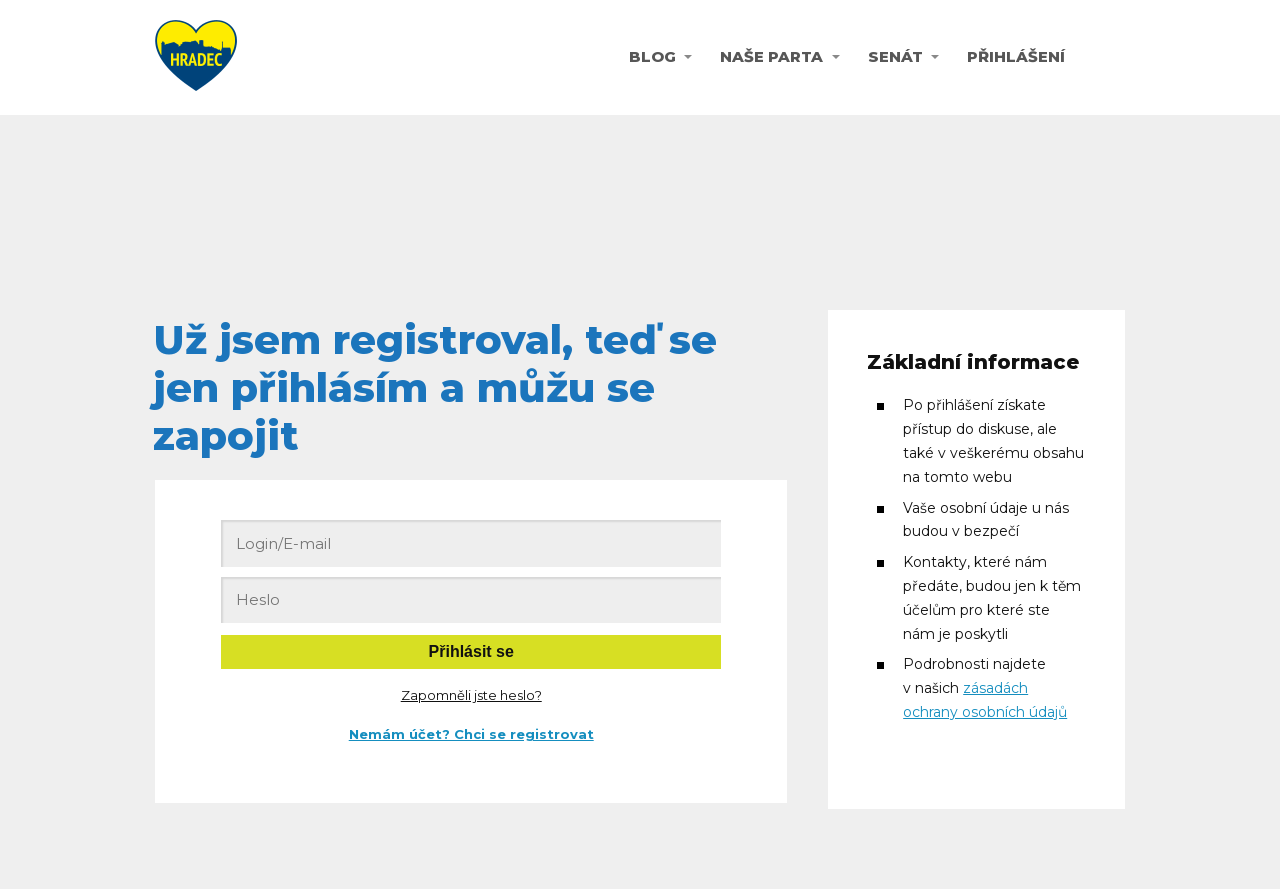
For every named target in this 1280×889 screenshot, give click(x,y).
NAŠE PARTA (771, 56)
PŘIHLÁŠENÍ (1016, 56)
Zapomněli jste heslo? (471, 695)
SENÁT (895, 56)
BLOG (652, 56)
